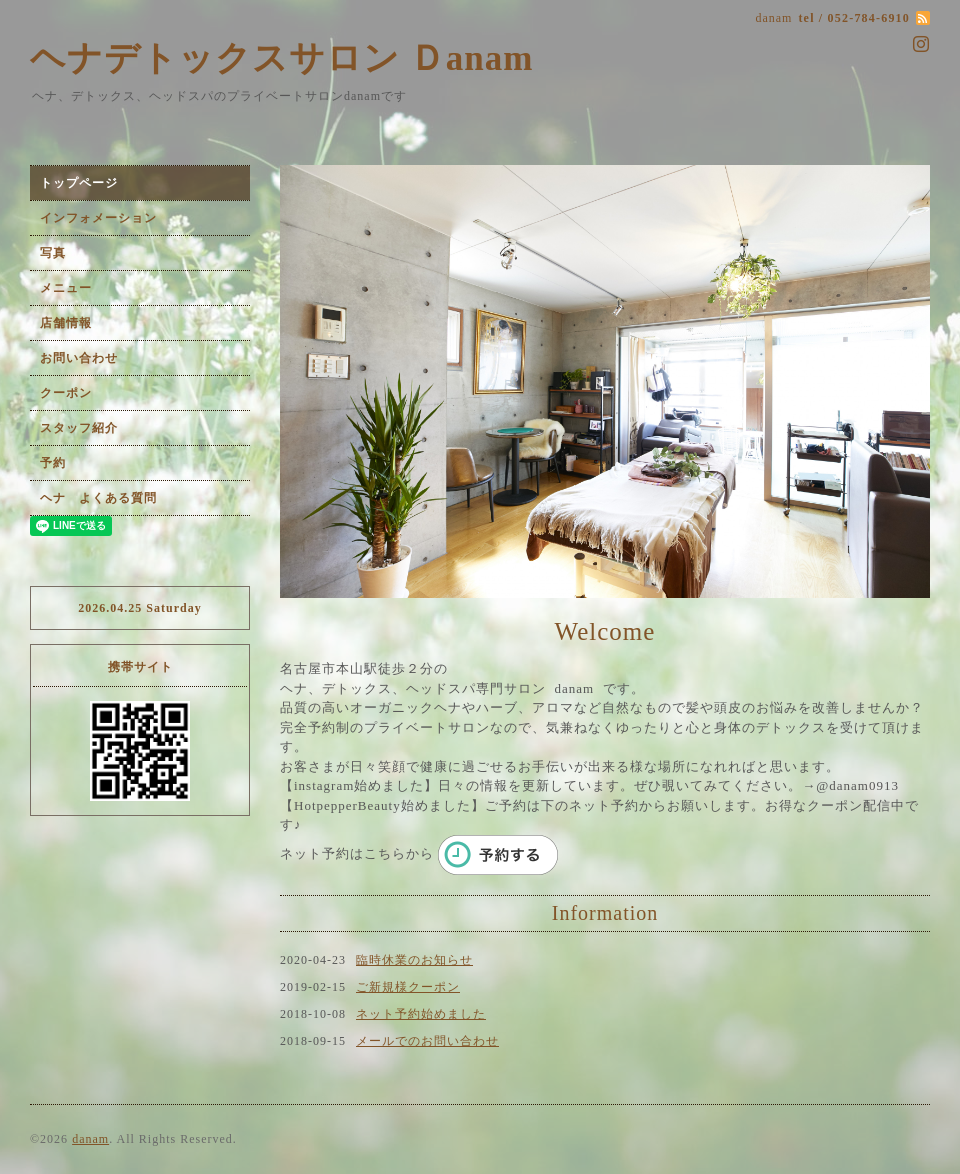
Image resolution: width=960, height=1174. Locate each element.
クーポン (66, 393)
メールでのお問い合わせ (427, 1041)
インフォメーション (98, 218)
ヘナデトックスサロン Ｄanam (281, 58)
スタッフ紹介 (79, 428)
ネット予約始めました (421, 1014)
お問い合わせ (79, 358)
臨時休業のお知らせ (414, 960)
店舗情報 (66, 323)
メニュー (66, 288)
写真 (53, 253)
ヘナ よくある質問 (98, 498)
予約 (53, 463)
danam (90, 1139)
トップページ (79, 183)
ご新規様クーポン (408, 987)
